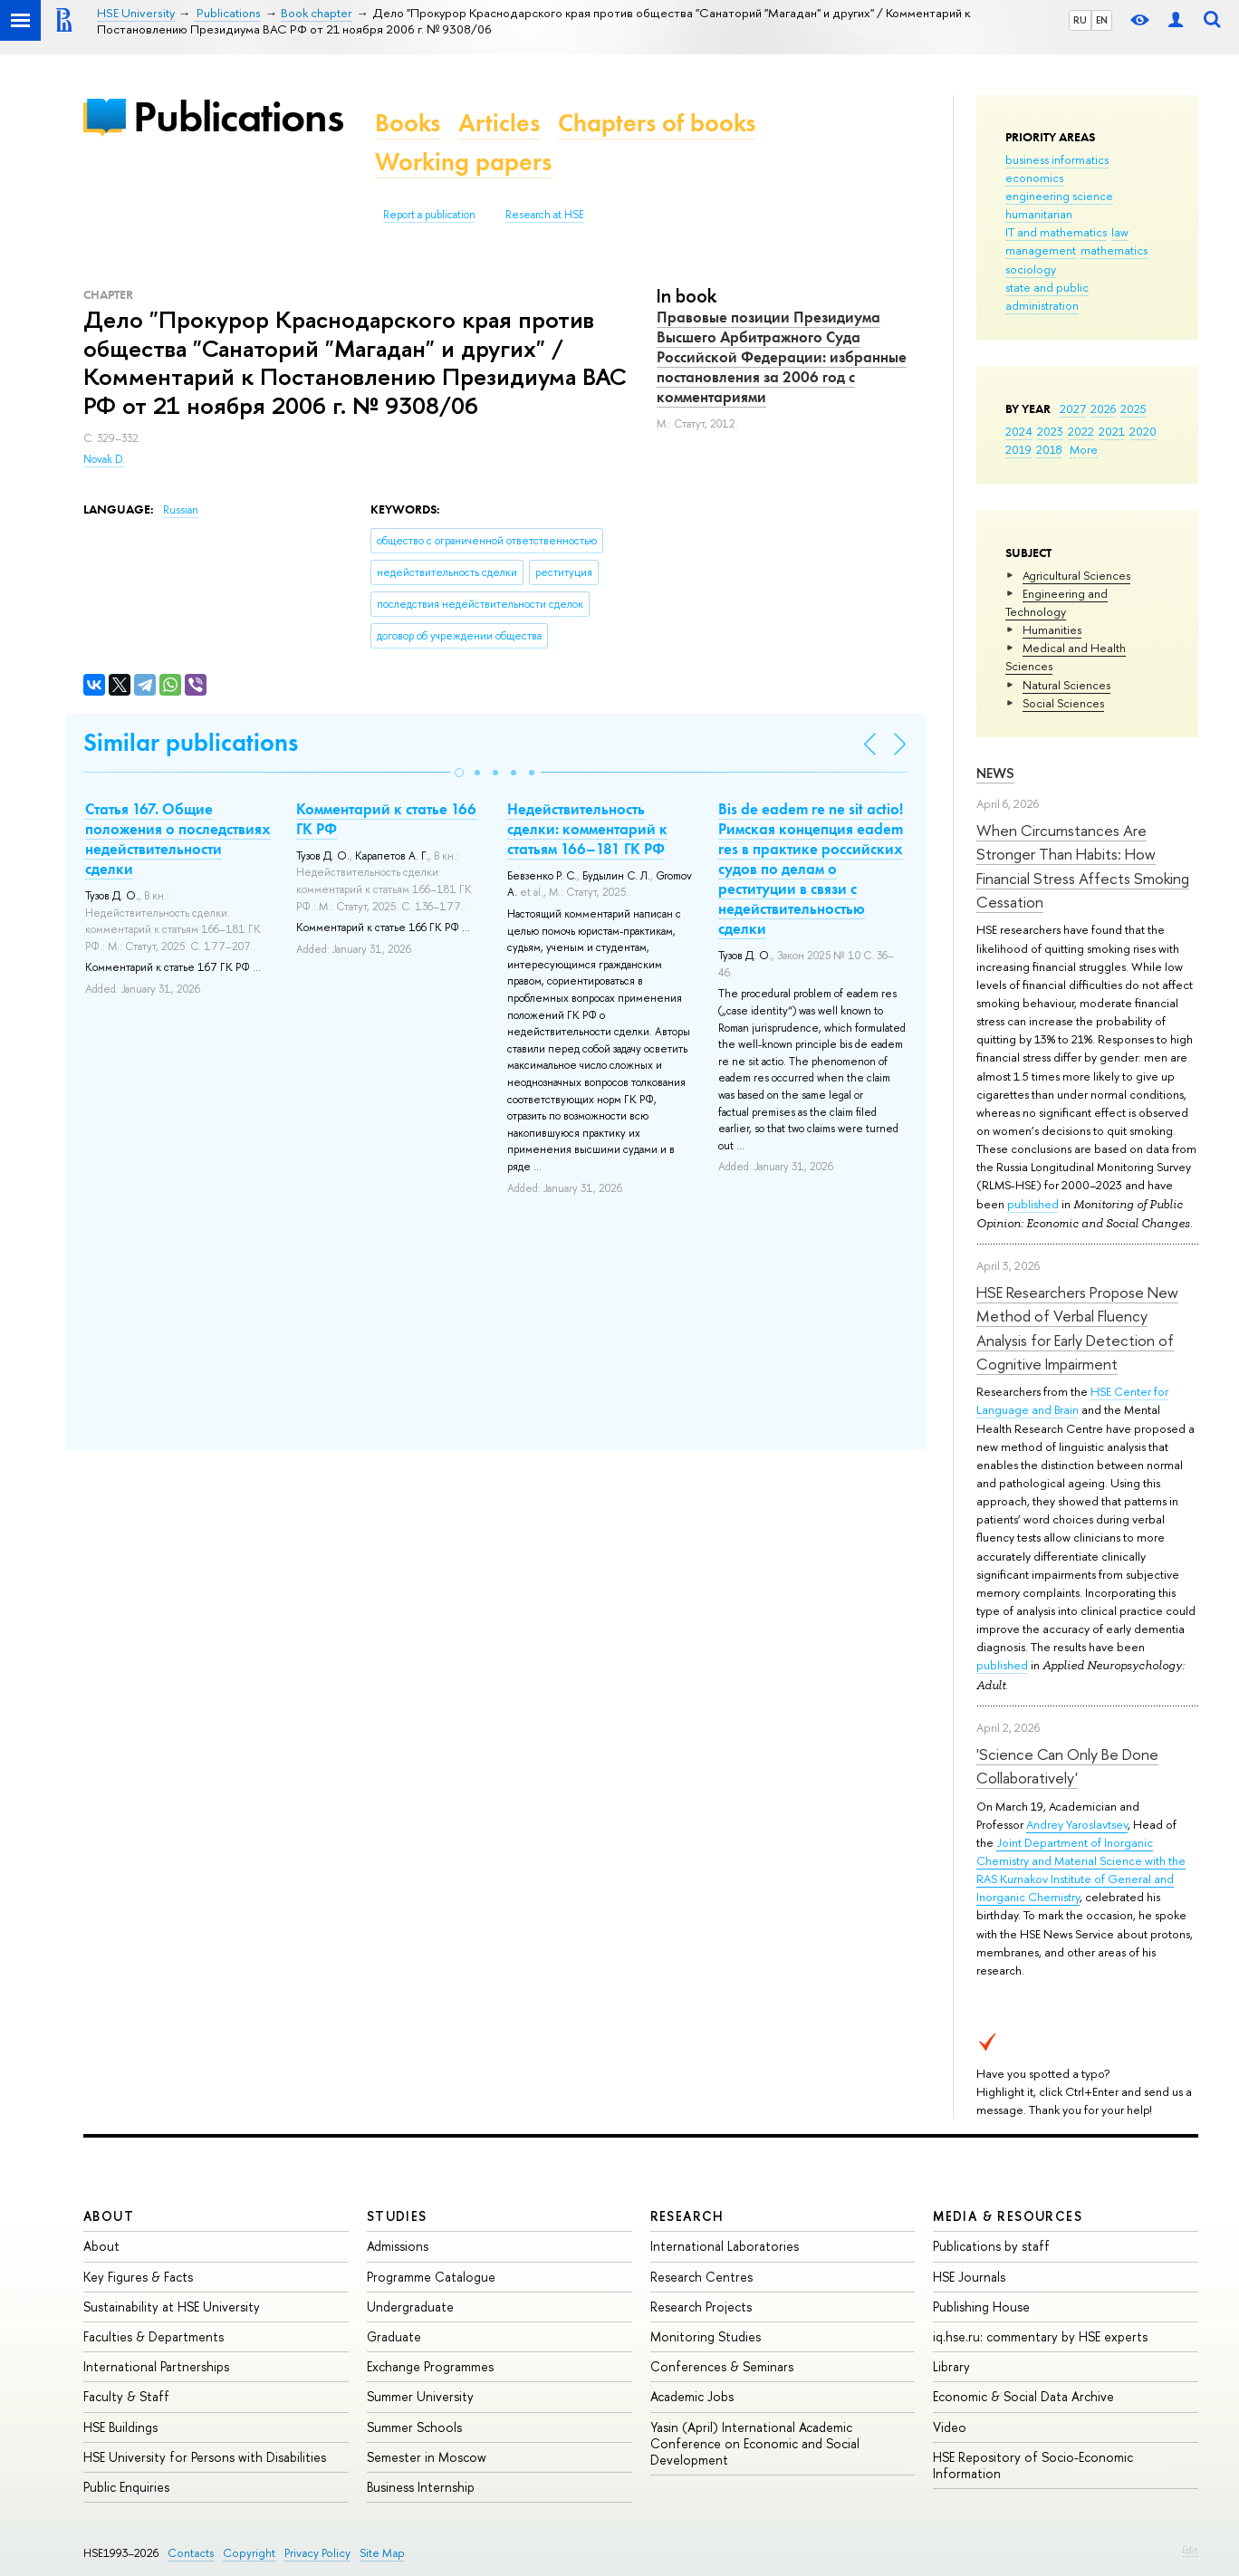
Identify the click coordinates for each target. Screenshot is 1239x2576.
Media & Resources (1007, 2216)
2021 (1112, 431)
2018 (1049, 449)
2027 (1073, 408)
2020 (1143, 431)
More (1084, 449)
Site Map (382, 2553)
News (995, 773)
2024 (1018, 431)
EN (1102, 20)
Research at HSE (544, 214)
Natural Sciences (1066, 685)
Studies (397, 2216)
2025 (1133, 408)
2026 (1103, 408)
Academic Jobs (692, 2396)
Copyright (249, 2553)
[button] (459, 773)
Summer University (420, 2396)
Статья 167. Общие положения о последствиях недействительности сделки (178, 839)
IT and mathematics (1056, 232)
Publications (238, 116)
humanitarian (1038, 214)
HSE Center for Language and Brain (1072, 1400)
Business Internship (421, 2486)
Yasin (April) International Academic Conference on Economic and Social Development (755, 2443)
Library (951, 2366)
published (1033, 1204)
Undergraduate (410, 2306)
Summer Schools (414, 2427)
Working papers (463, 162)
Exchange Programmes (430, 2366)
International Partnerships (156, 2366)
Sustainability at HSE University (171, 2306)
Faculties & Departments (153, 2336)
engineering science (1059, 195)
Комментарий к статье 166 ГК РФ (386, 819)
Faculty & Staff (126, 2396)
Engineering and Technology (1056, 602)
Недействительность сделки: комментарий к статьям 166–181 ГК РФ (587, 829)
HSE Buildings (120, 2427)
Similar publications (190, 742)
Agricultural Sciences (1076, 575)
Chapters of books (656, 123)
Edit (1190, 2549)
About (108, 2216)
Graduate (394, 2336)
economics (1034, 177)
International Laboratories (724, 2245)
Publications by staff (991, 2245)
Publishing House (981, 2306)
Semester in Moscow (426, 2456)
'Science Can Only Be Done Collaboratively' (1067, 1766)
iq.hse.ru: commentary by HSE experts (1040, 2336)
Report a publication (429, 214)
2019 (1018, 449)
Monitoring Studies (705, 2336)
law (1120, 232)
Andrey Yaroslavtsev (1077, 1824)
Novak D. (104, 459)
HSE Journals (969, 2276)
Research (687, 2216)
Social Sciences (1063, 703)
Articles (499, 123)
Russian (180, 510)
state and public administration (1047, 296)
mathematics (1114, 250)
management (1040, 250)
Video (949, 2427)
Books (407, 123)
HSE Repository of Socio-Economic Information (1033, 2465)
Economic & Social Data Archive (1023, 2396)
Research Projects (701, 2306)
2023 (1050, 431)
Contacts (191, 2553)
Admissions (397, 2245)
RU (1080, 20)
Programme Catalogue (431, 2276)
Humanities (1052, 629)
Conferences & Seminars (721, 2366)
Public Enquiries (126, 2486)
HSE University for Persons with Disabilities (204, 2456)
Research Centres (701, 2276)
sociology (1030, 269)
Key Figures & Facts (138, 2276)
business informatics (1057, 159)
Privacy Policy (317, 2553)
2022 (1081, 431)
